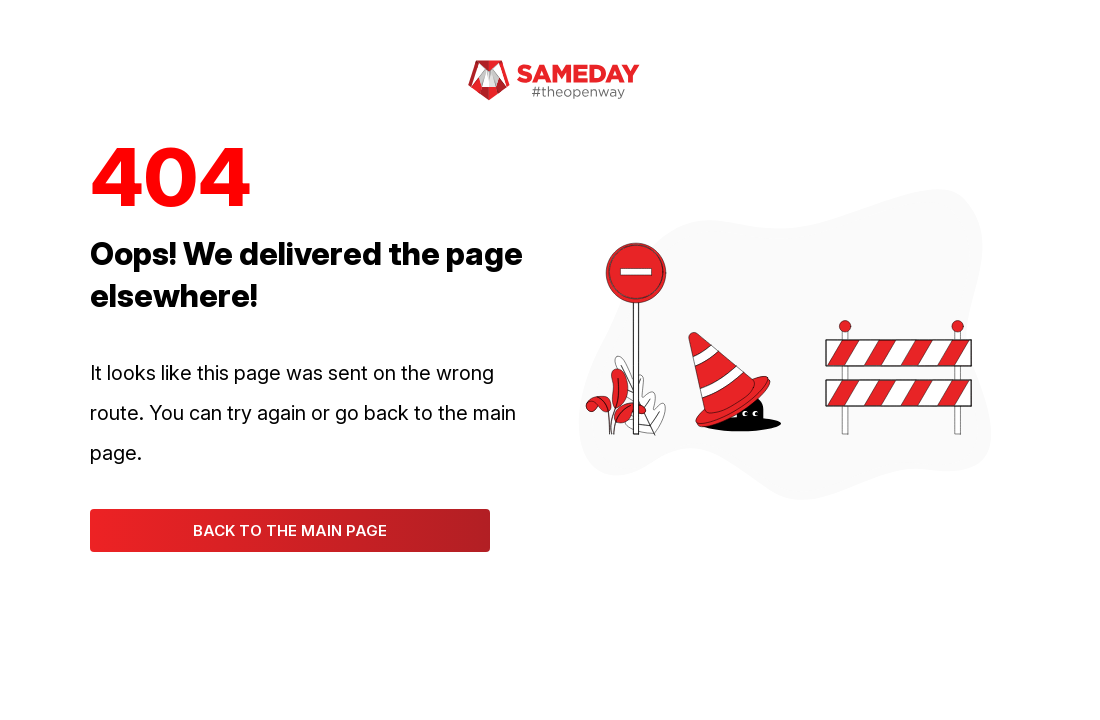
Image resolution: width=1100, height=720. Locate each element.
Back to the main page (290, 530)
